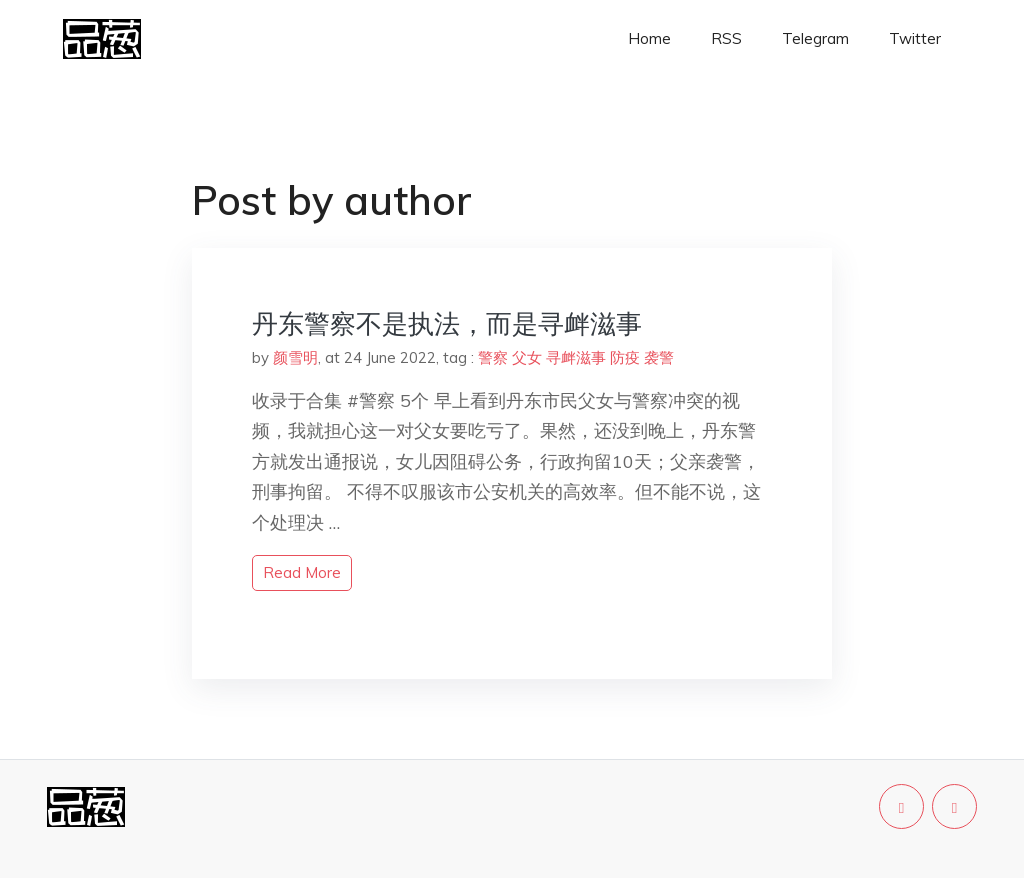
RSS (726, 38)
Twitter (915, 38)
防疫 (625, 357)
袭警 (659, 357)
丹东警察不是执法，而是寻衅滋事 (447, 323)
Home (649, 38)
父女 (527, 357)
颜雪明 (295, 357)
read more (302, 572)
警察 (493, 357)
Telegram (815, 38)
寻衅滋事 (576, 357)
